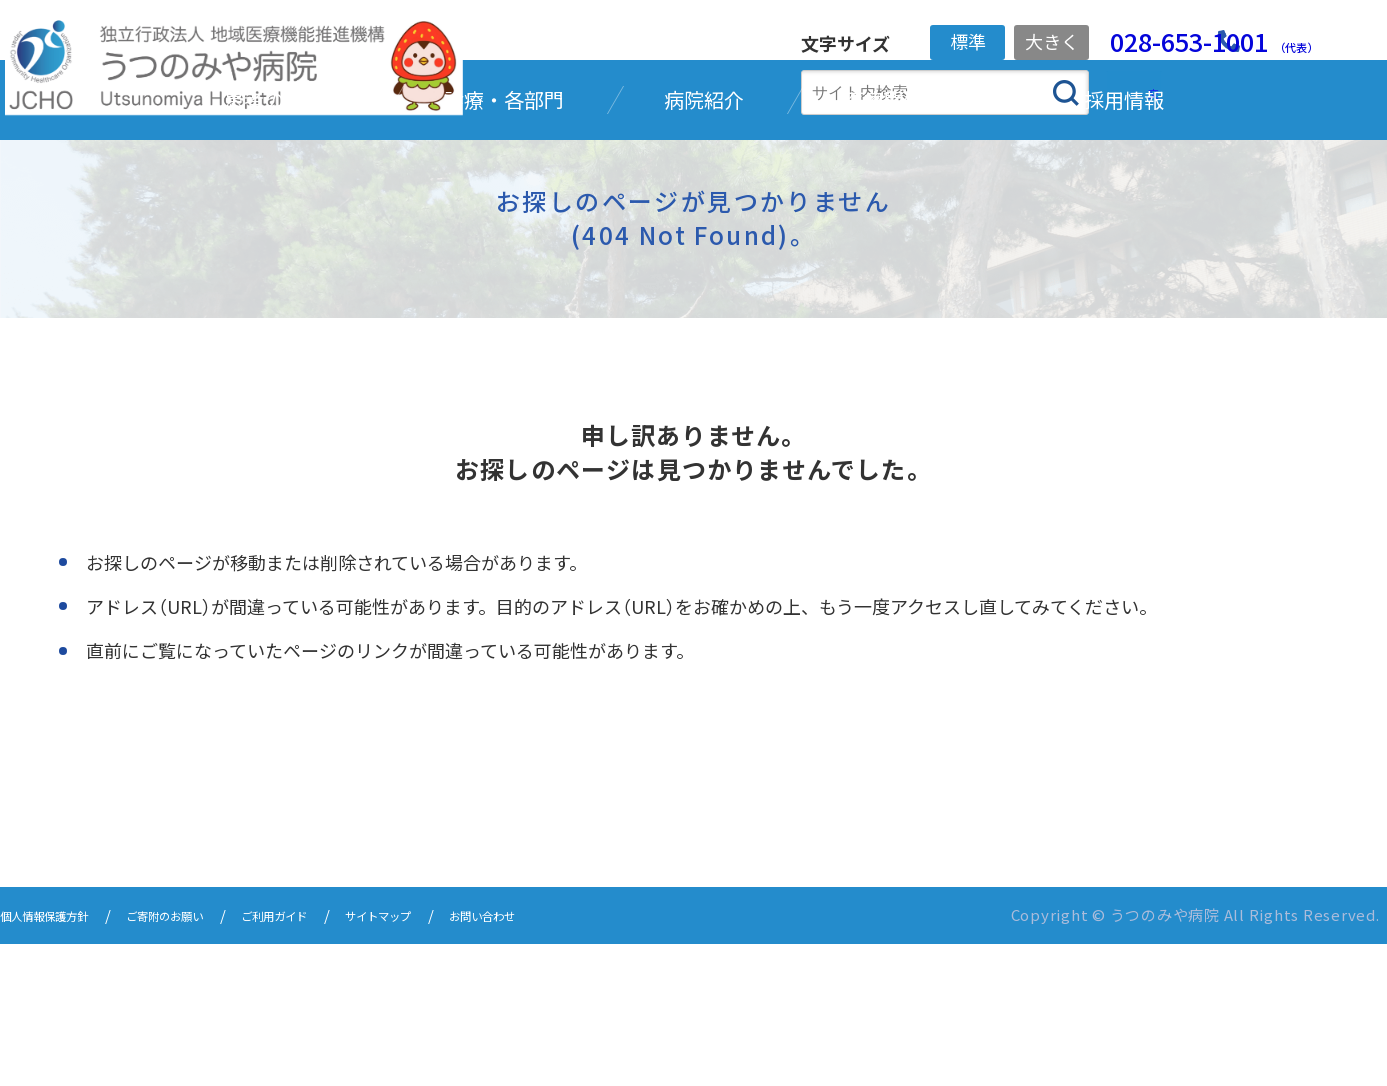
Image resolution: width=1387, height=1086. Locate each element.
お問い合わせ (602, 1058)
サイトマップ (474, 1058)
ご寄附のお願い (210, 1058)
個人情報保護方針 (60, 1058)
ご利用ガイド (346, 1058)
